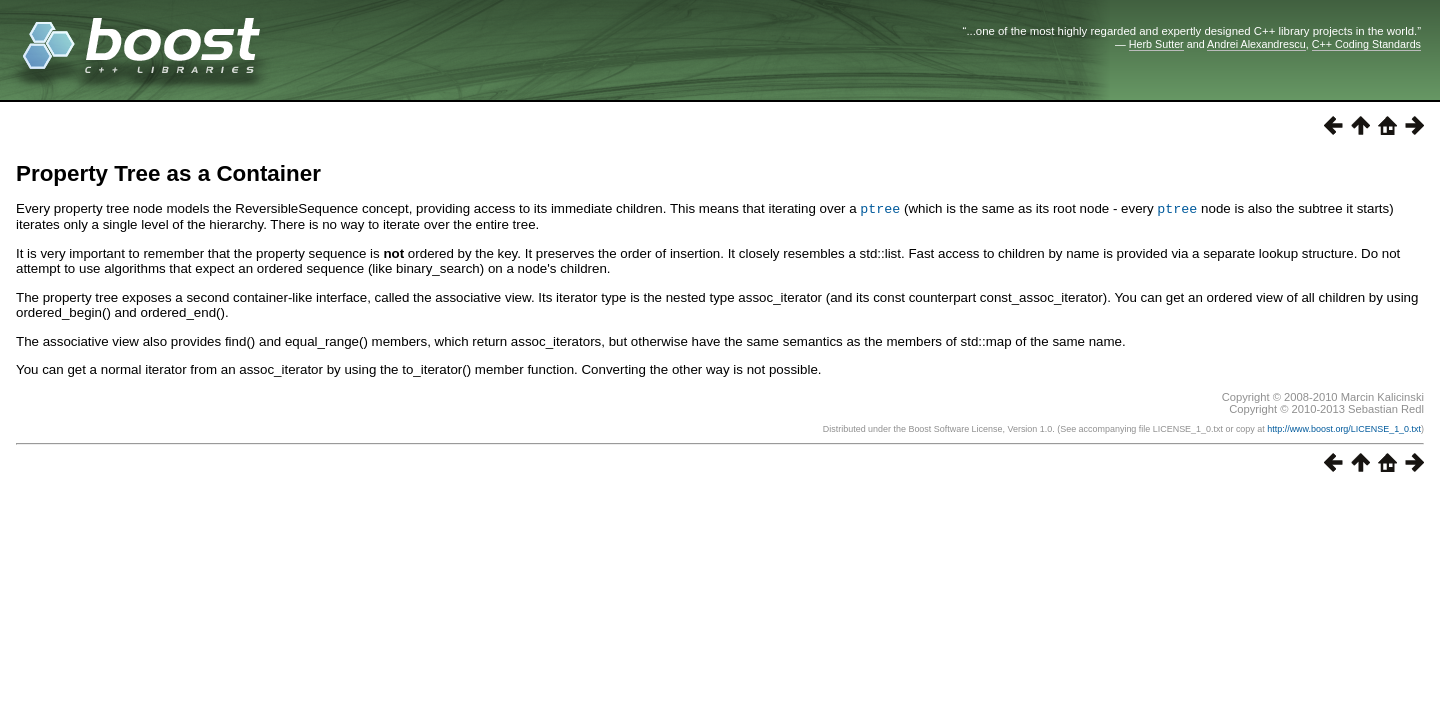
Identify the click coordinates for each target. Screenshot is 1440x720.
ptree (880, 208)
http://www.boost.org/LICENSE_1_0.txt (1344, 428)
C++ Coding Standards (1366, 44)
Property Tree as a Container (168, 173)
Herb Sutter (1156, 44)
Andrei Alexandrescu (1256, 44)
